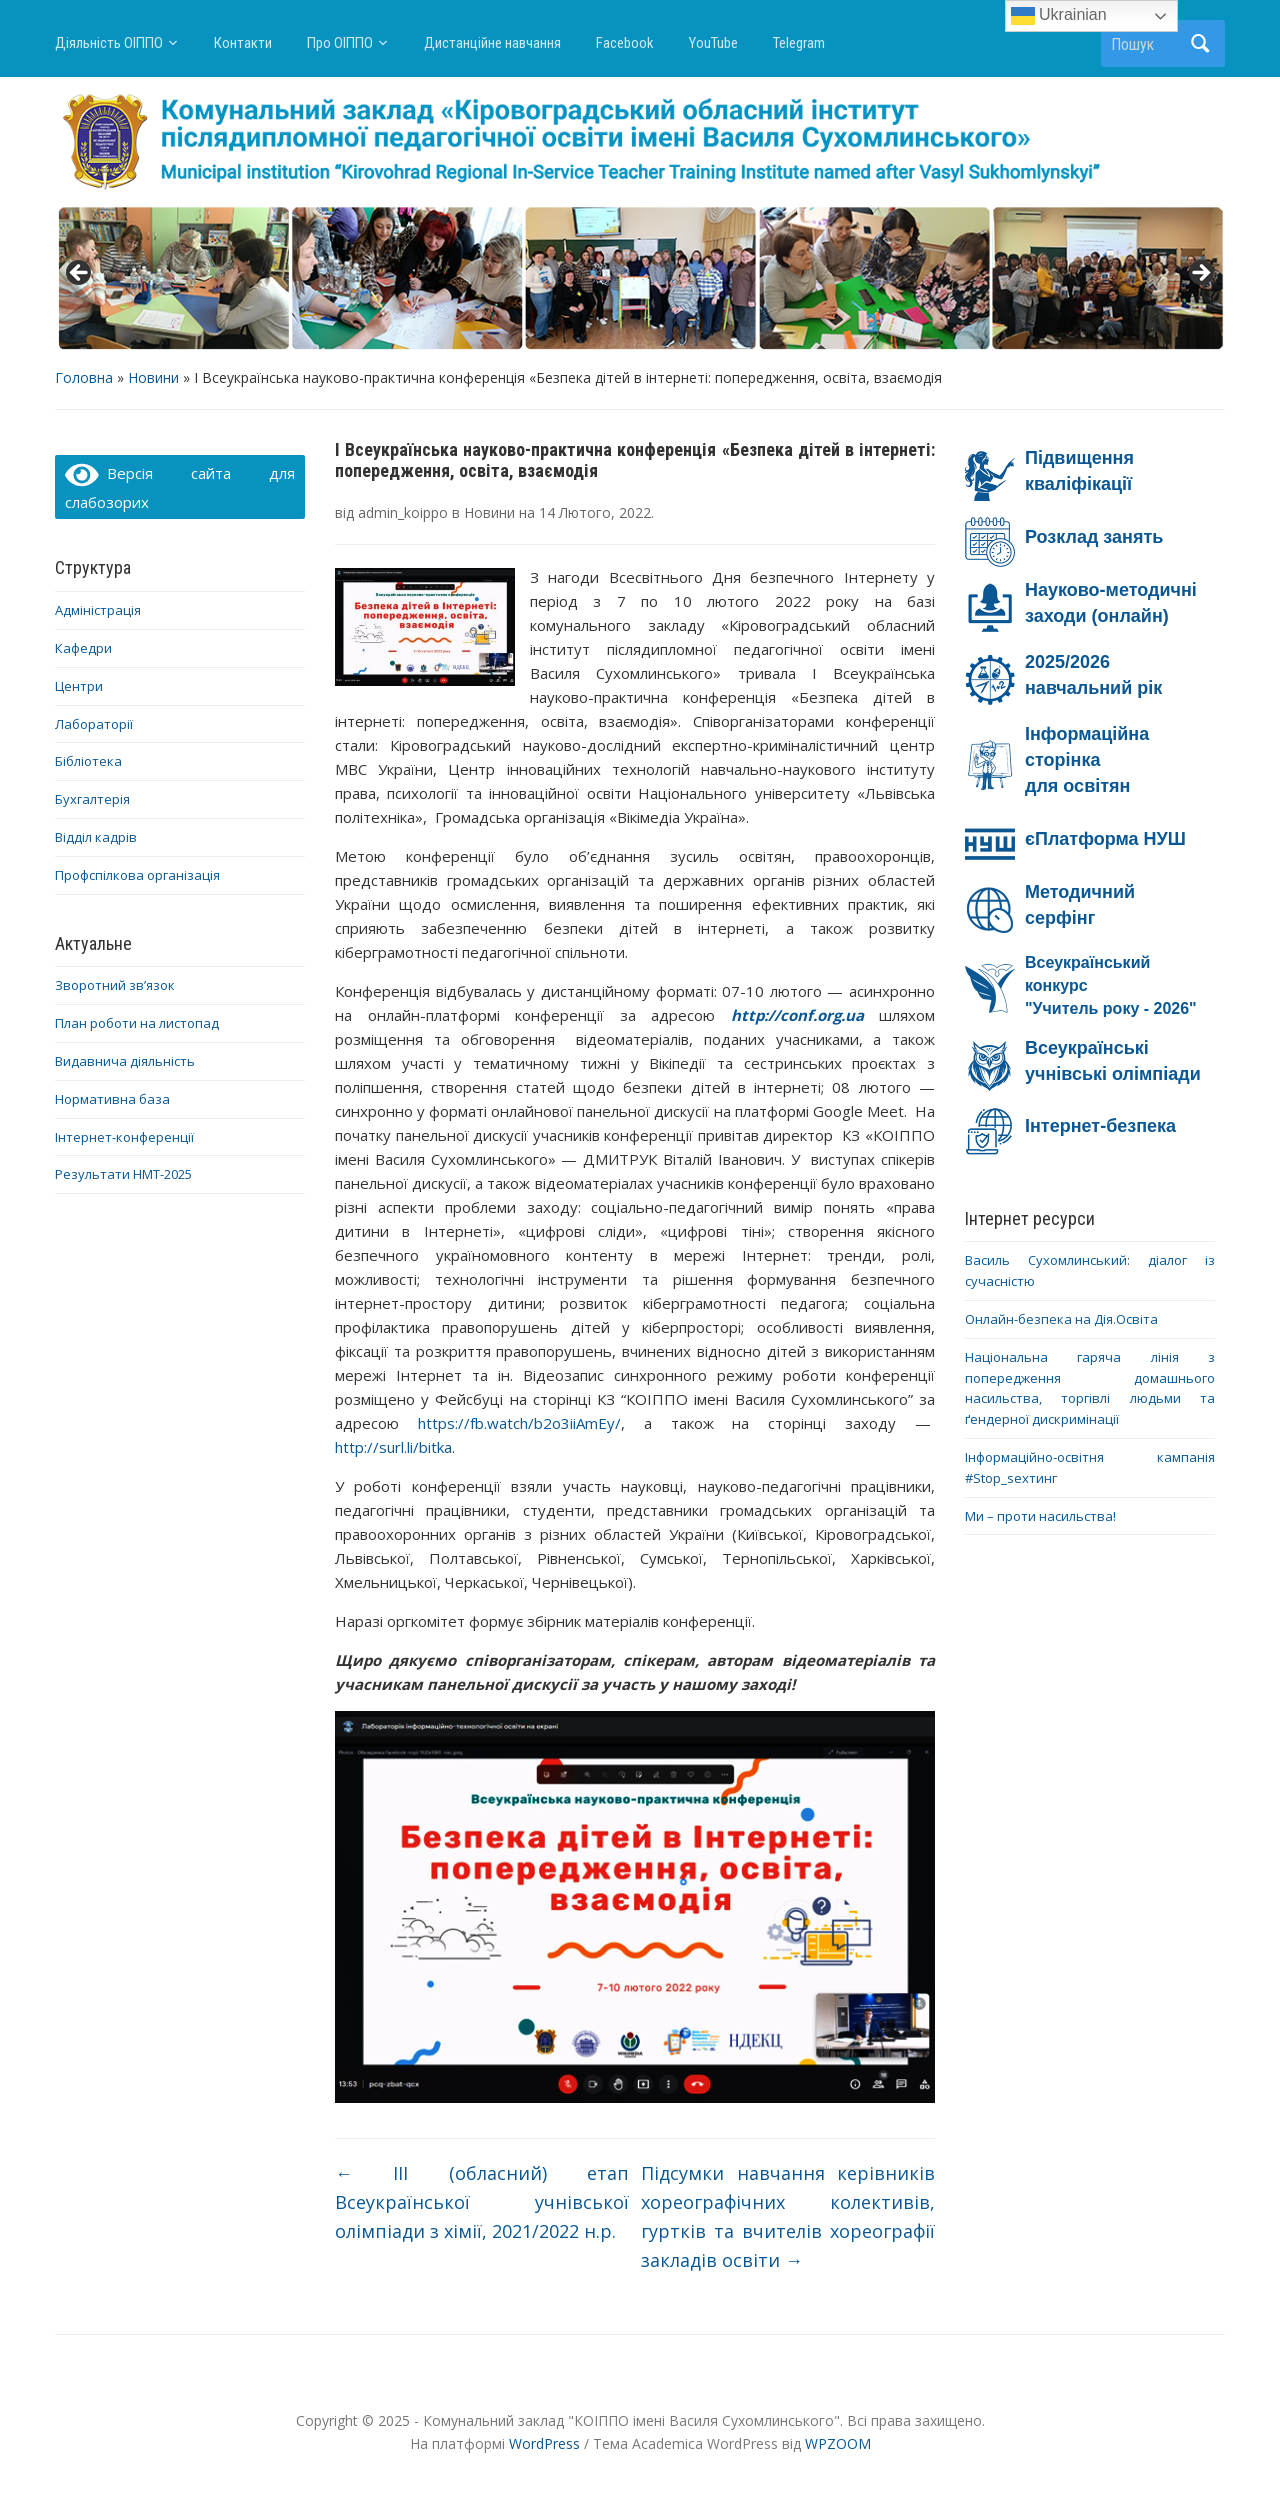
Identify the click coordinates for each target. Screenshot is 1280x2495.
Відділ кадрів (96, 837)
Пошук (1200, 43)
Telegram (799, 43)
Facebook (625, 43)
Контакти (243, 43)
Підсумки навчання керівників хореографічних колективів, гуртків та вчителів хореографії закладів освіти (788, 2216)
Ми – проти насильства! (1040, 1516)
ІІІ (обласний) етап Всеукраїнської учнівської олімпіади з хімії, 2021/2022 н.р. (482, 2202)
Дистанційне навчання (492, 43)
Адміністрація (98, 610)
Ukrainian (1059, 16)
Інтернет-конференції (124, 1137)
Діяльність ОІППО (109, 43)
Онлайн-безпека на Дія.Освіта (1061, 1319)
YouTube (713, 43)
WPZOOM (838, 2443)
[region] (640, 279)
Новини (153, 377)
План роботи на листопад (137, 1023)
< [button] (80, 274)
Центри (79, 686)
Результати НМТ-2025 (123, 1174)
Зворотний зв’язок (115, 985)
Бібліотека (88, 761)
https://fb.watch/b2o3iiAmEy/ (519, 1423)
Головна (84, 377)
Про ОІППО (340, 43)
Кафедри (83, 648)
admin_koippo (403, 512)
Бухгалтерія (92, 799)
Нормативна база (112, 1099)
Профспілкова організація (137, 875)
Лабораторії (94, 724)
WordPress (544, 2443)
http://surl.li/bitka (393, 1447)
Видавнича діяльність (125, 1061)
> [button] (1200, 274)
